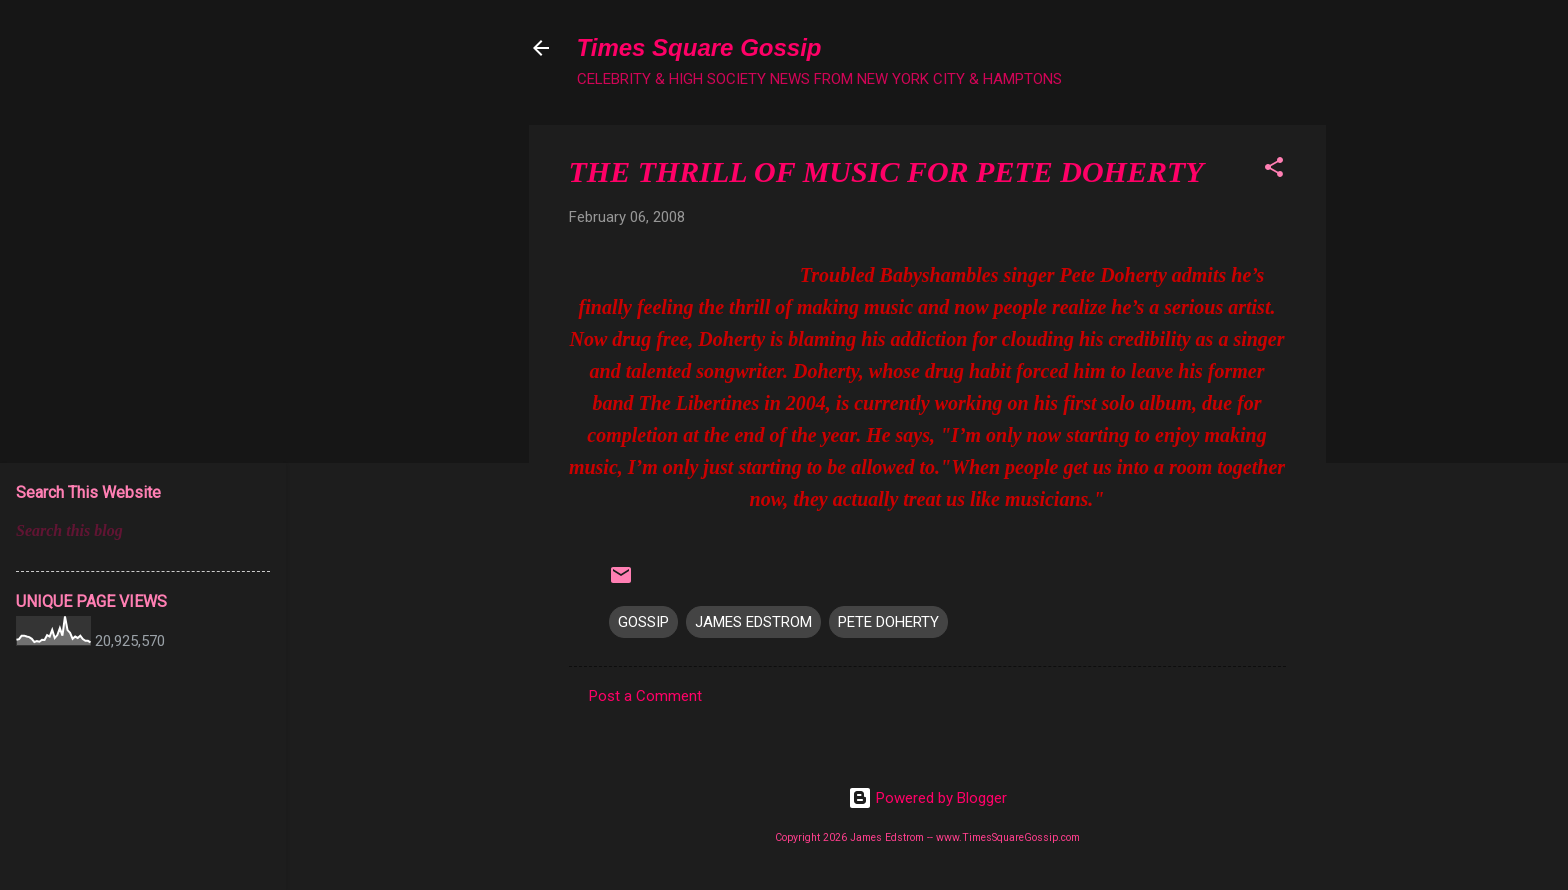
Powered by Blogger (927, 798)
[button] (1274, 170)
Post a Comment (645, 696)
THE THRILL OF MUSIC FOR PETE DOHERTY (886, 171)
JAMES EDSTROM (753, 622)
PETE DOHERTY (888, 622)
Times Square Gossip (699, 47)
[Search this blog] (143, 531)
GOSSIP (643, 622)
